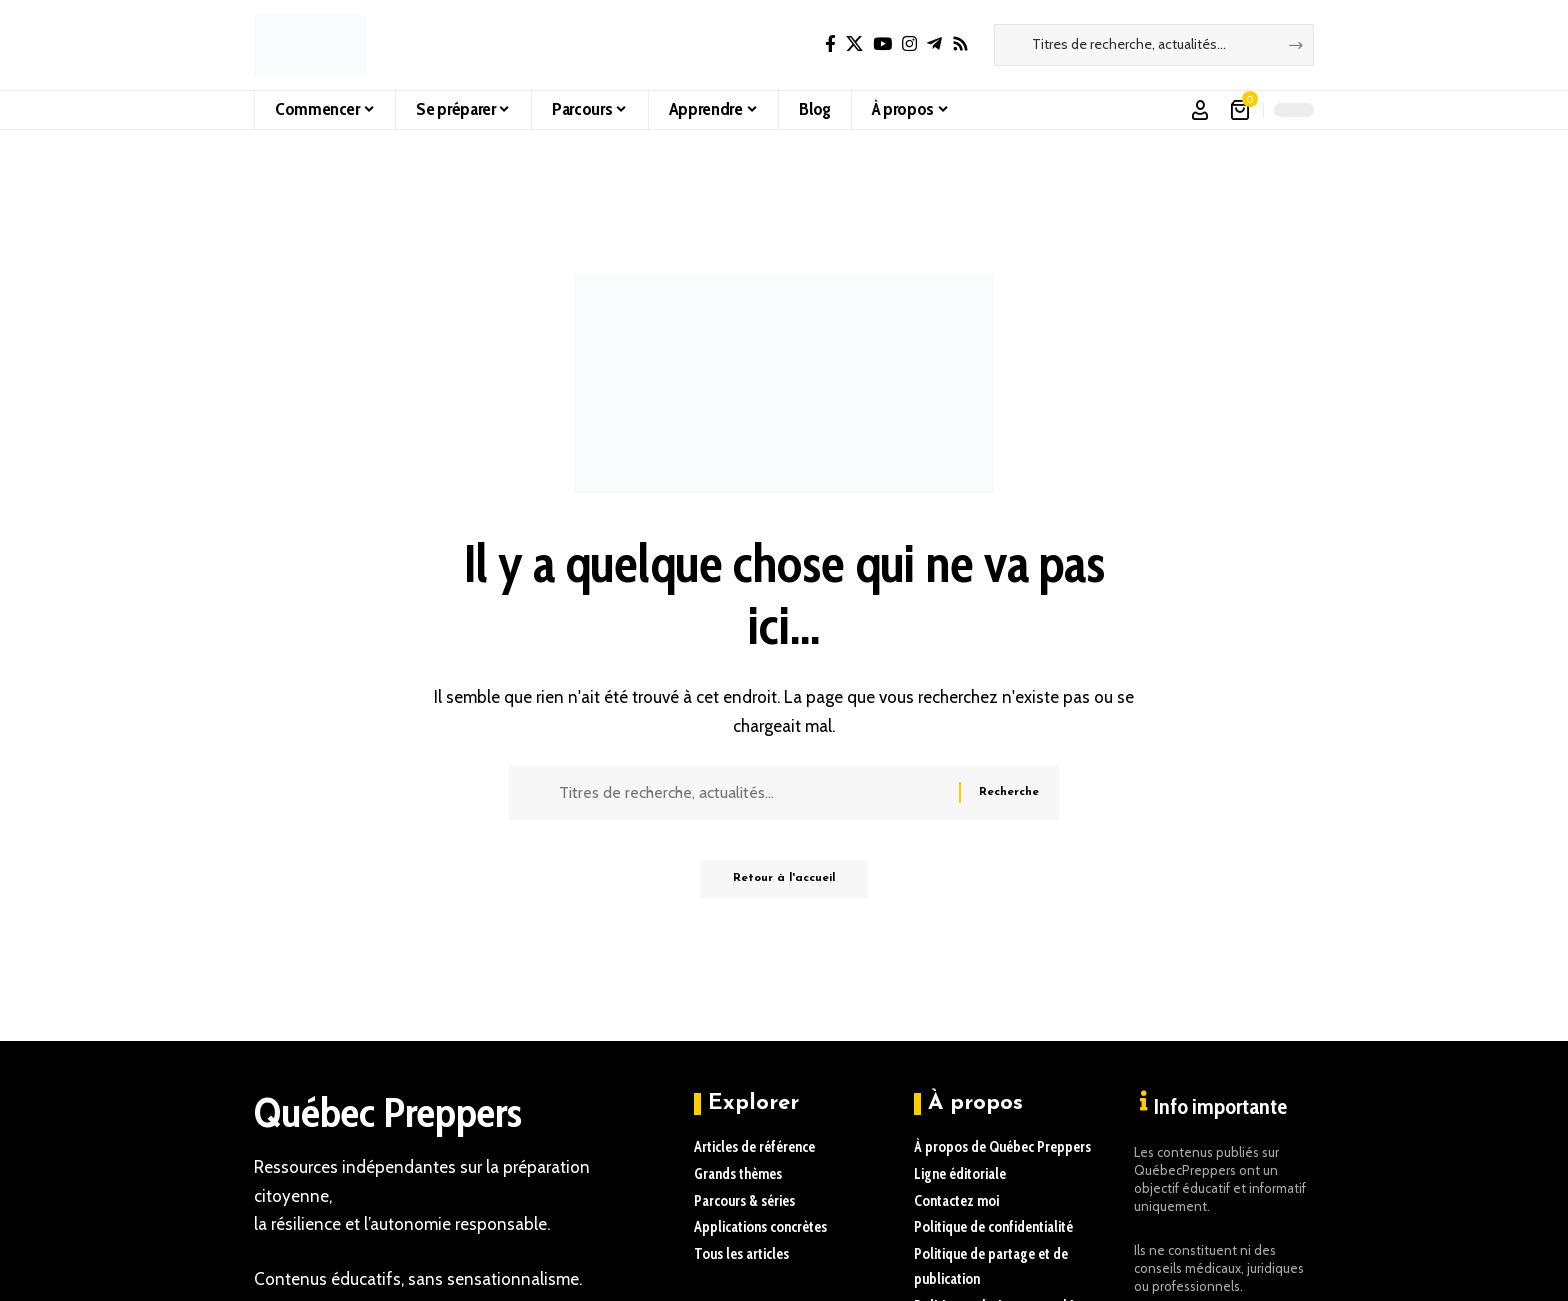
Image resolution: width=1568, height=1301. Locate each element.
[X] (854, 44)
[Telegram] (934, 44)
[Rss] (960, 44)
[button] (1200, 110)
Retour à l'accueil (784, 886)
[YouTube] (882, 44)
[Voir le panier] (1241, 110)
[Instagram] (909, 44)
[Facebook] (830, 44)
